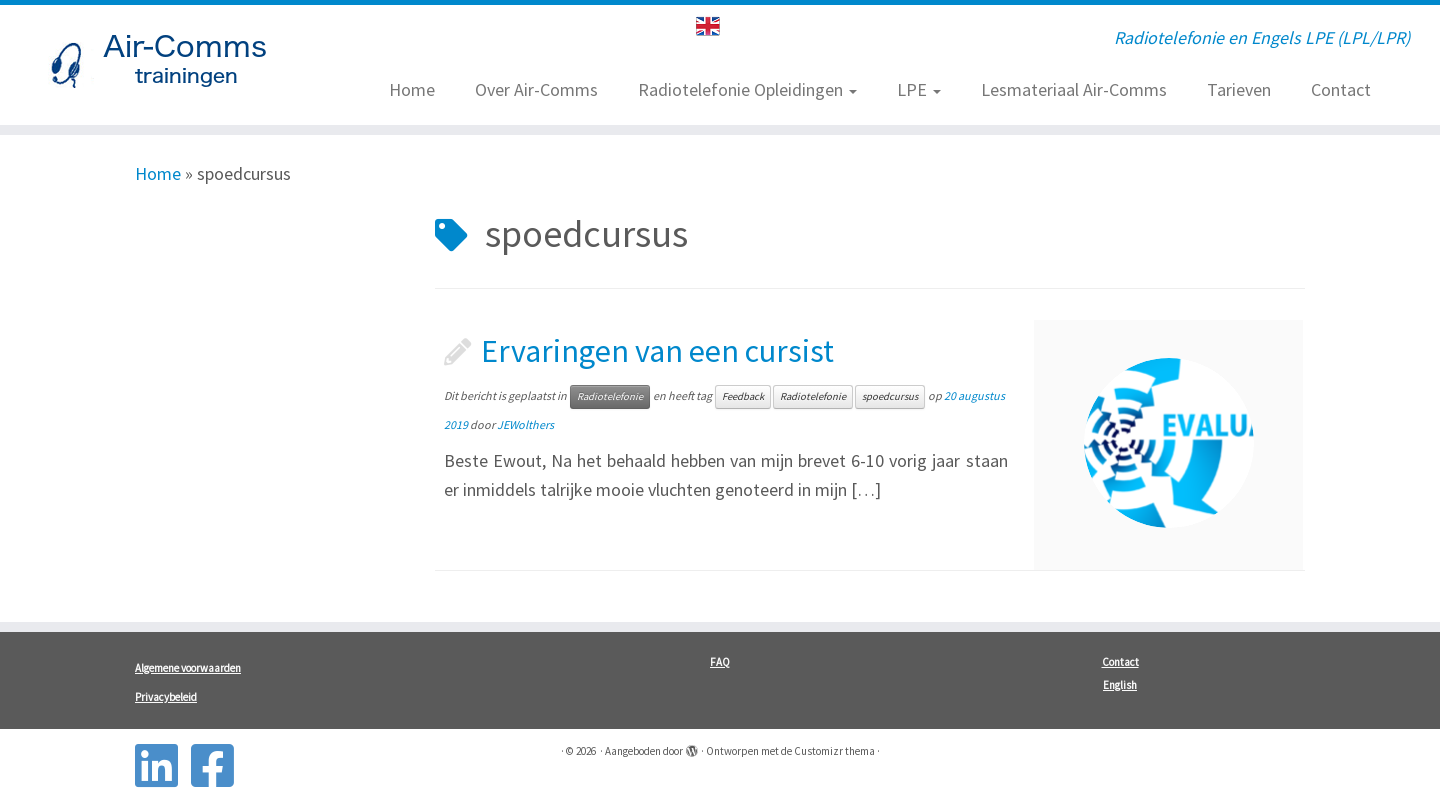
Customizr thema (834, 751)
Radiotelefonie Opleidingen (747, 89)
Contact (1341, 89)
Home (412, 89)
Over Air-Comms (536, 89)
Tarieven (1239, 89)
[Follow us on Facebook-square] (219, 765)
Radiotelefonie (610, 396)
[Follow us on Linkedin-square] (163, 765)
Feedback (743, 396)
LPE (919, 89)
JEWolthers (525, 424)
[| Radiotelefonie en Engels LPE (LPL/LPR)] (166, 65)
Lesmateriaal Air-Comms (1074, 89)
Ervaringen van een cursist (657, 351)
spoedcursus (890, 396)
